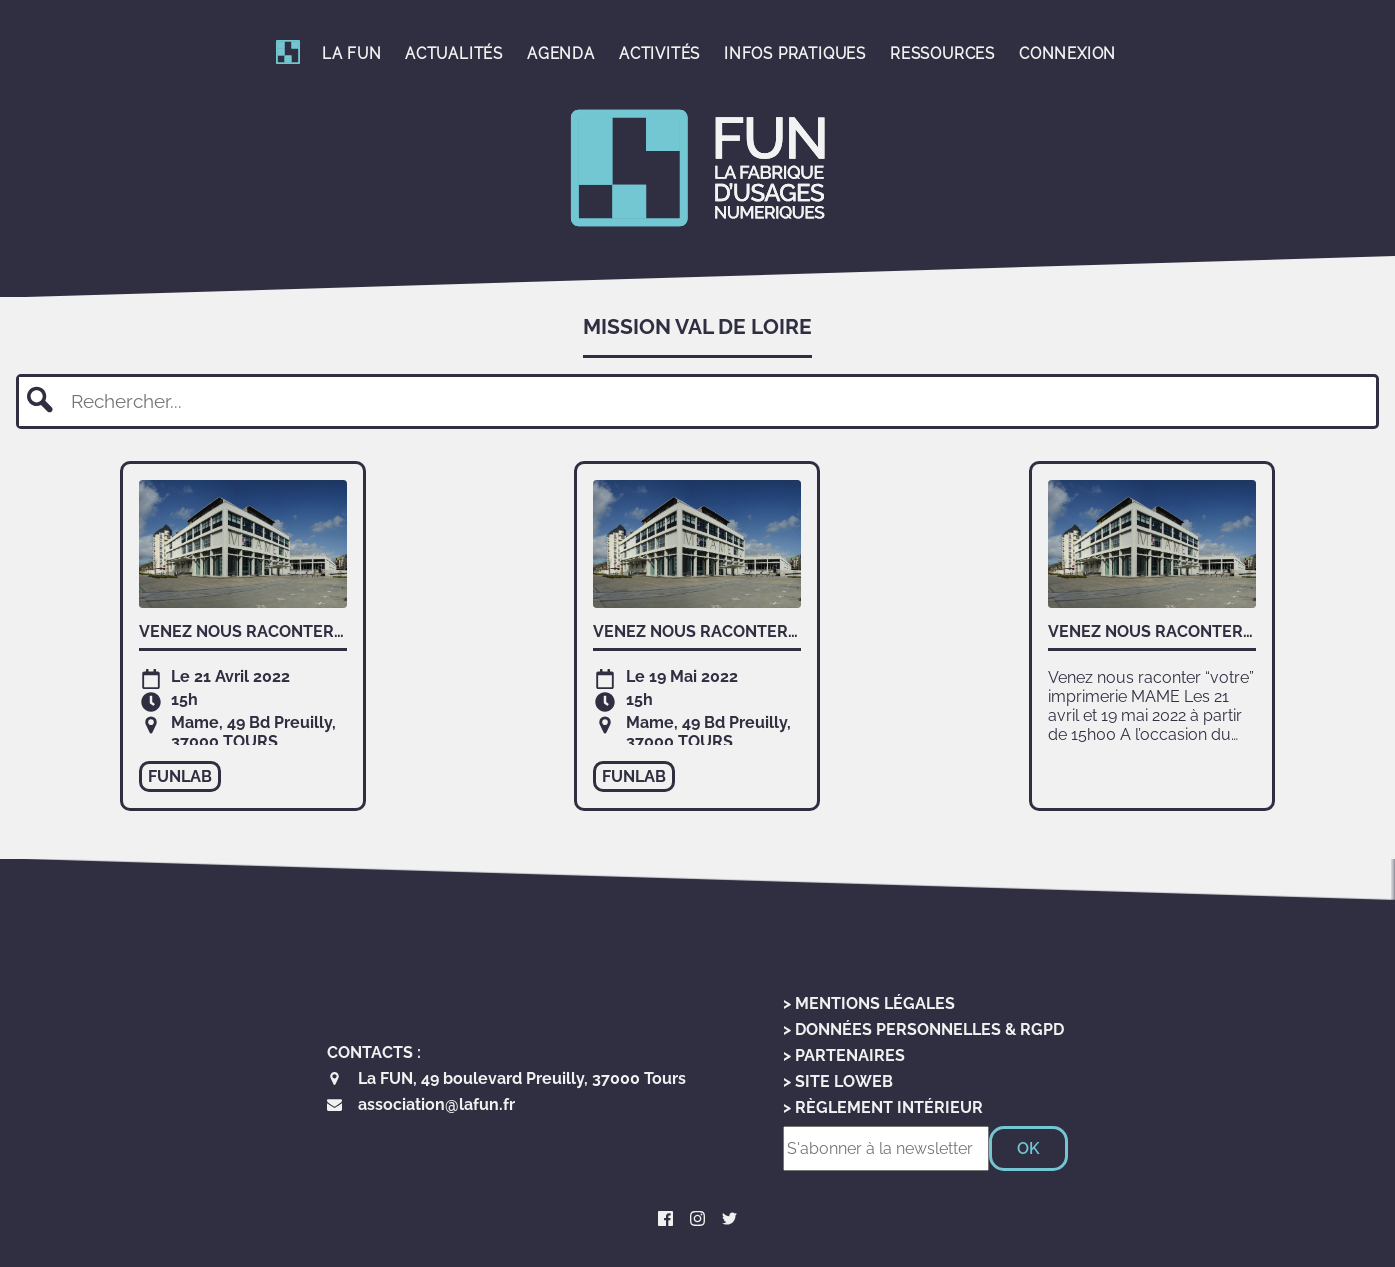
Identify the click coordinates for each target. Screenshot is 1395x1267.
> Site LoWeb (838, 1081)
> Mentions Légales (869, 1003)
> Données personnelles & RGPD (923, 1029)
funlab (180, 776)
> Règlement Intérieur (883, 1107)
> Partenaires (844, 1055)
